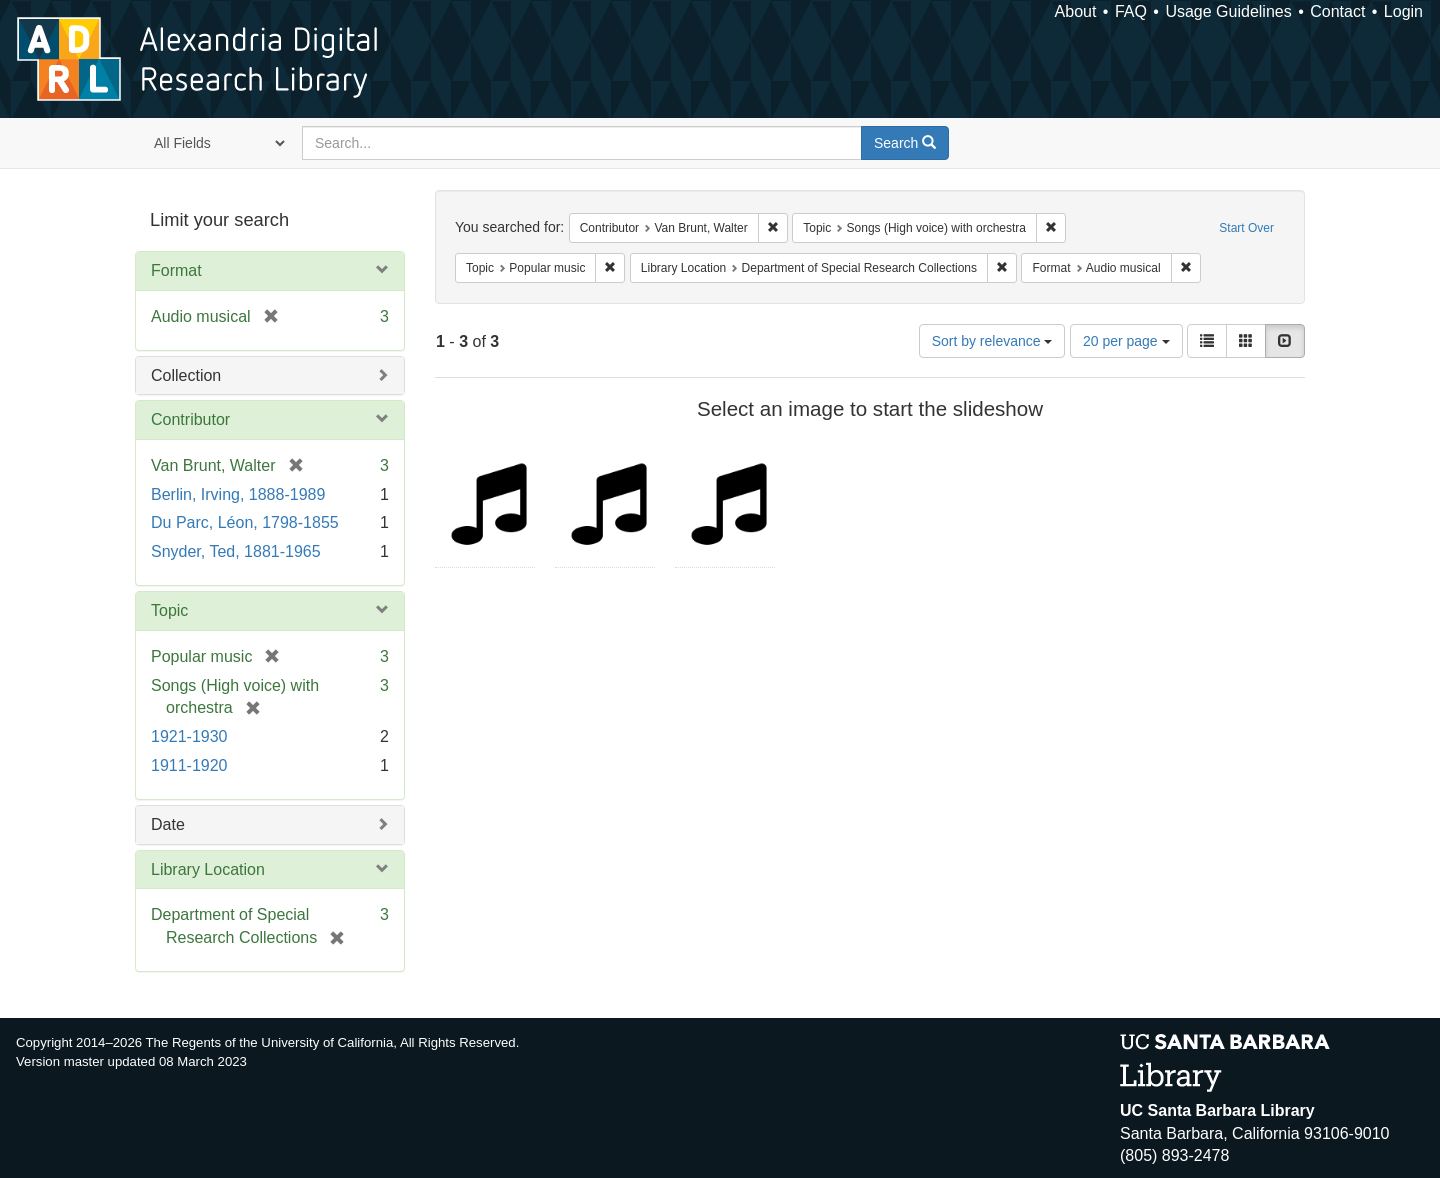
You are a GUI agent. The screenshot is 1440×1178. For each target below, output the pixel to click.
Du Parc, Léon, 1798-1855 (245, 522)
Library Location (208, 869)
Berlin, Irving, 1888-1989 (238, 494)
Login (1403, 11)
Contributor (190, 419)
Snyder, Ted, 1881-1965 (236, 551)
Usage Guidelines (1228, 11)
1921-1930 (189, 736)
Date (168, 824)
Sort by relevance (992, 341)
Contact (1337, 11)
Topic (169, 610)
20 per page (1126, 341)
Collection (186, 375)
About (1076, 11)
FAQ (1131, 11)
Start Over (1246, 228)
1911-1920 (189, 765)
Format (176, 270)
